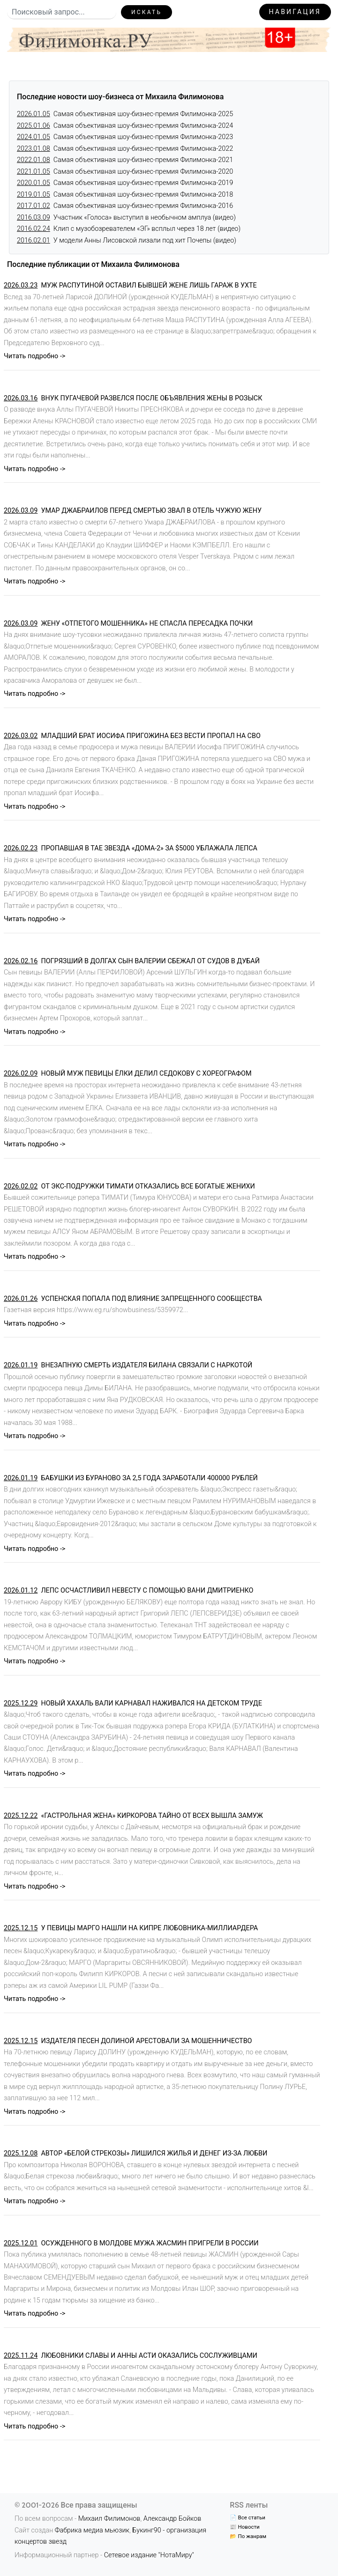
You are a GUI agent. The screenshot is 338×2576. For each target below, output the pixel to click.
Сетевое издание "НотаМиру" (149, 2555)
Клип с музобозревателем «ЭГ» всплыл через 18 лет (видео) (128, 229)
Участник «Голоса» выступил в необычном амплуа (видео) (126, 217)
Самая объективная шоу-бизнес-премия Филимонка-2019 (125, 183)
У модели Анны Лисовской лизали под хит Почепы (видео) (126, 240)
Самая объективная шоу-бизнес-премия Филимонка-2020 (125, 172)
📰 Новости (244, 2527)
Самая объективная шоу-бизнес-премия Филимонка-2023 (125, 137)
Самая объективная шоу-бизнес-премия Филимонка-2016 (125, 206)
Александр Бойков (172, 2519)
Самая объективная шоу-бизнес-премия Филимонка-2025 (125, 114)
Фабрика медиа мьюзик (92, 2530)
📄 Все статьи (247, 2517)
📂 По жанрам (248, 2536)
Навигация (295, 11)
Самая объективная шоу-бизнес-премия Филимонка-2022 (125, 149)
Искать (146, 11)
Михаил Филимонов (109, 2519)
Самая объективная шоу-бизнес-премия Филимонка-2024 (125, 126)
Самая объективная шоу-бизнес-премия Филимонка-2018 (125, 195)
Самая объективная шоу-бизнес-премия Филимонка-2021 (125, 160)
